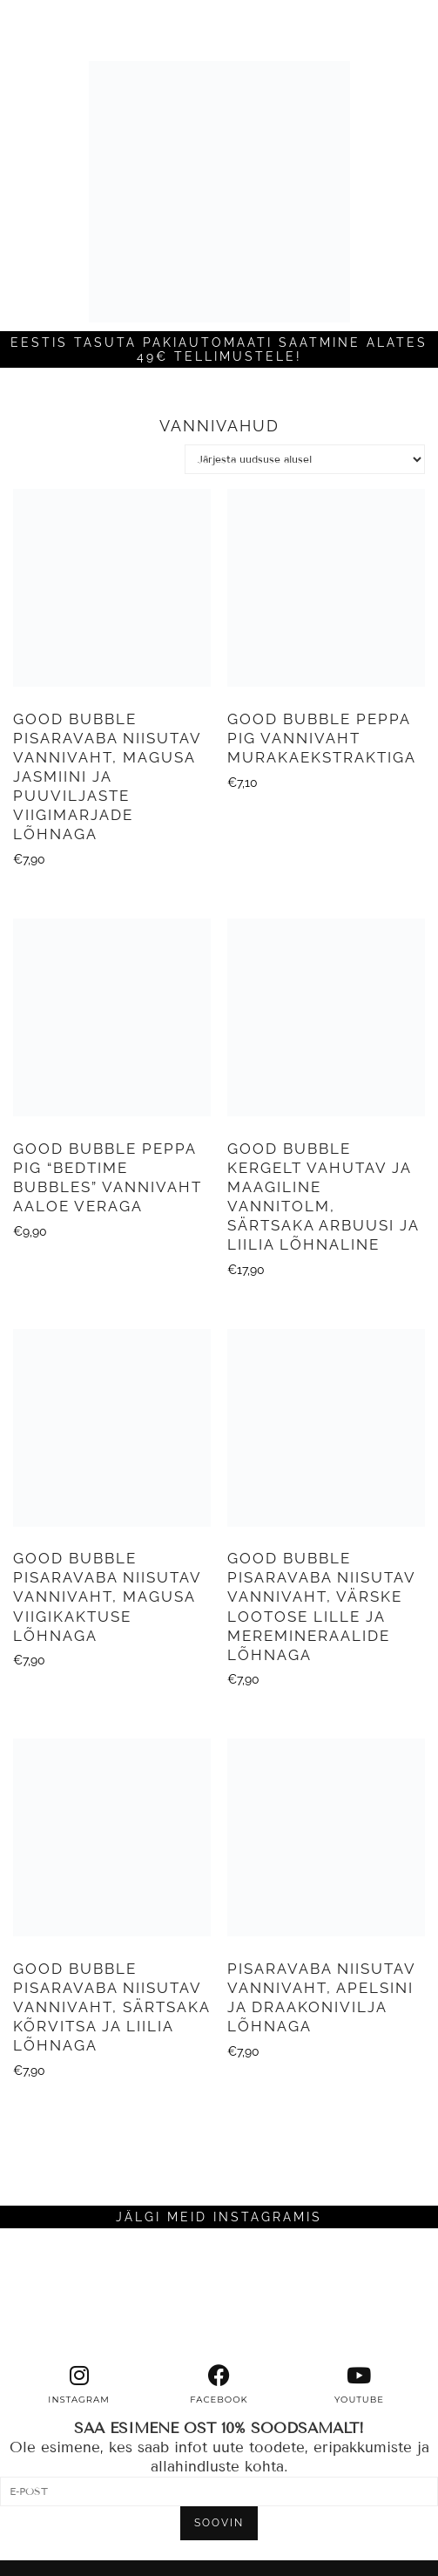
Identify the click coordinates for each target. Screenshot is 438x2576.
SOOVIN (219, 2523)
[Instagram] (55, 2296)
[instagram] (79, 2385)
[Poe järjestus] (305, 459)
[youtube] (359, 2385)
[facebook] (219, 2385)
